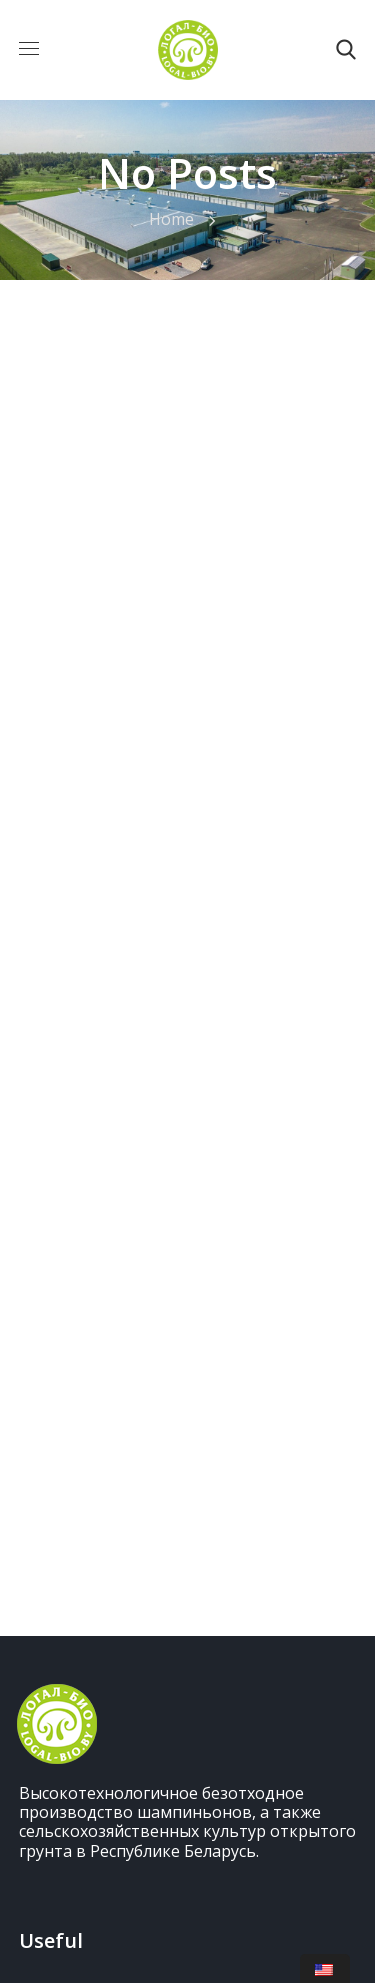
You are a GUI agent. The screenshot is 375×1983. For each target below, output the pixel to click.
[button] (346, 50)
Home (171, 219)
